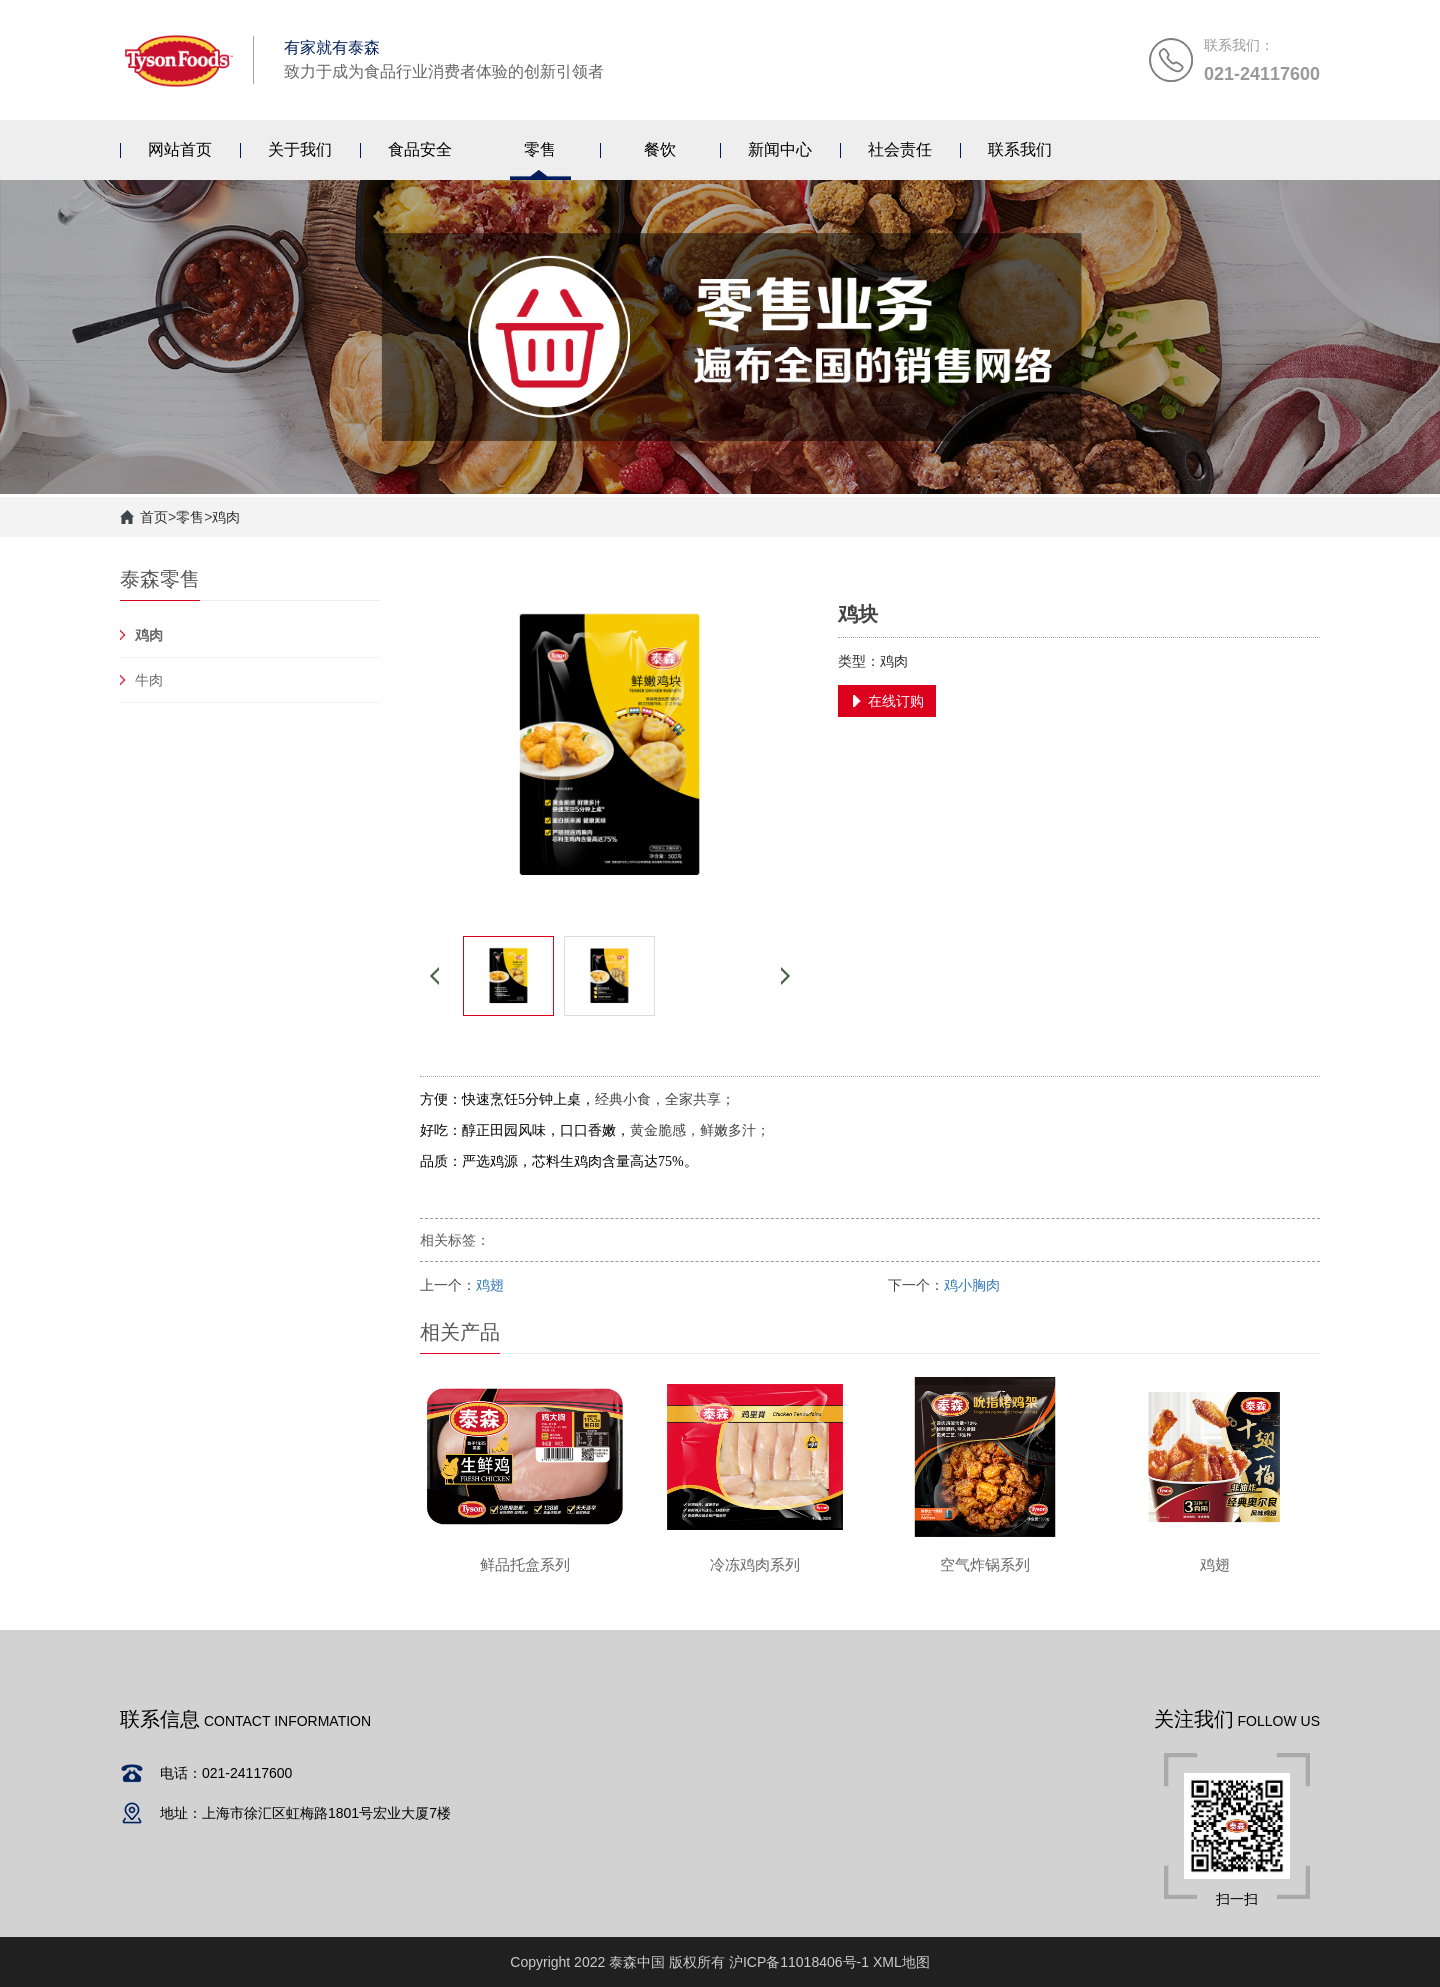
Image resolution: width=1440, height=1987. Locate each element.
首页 (154, 517)
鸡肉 (226, 517)
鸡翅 (490, 1285)
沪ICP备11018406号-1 (799, 1962)
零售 (190, 517)
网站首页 (180, 149)
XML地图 (901, 1962)
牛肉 (149, 680)
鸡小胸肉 (972, 1285)
